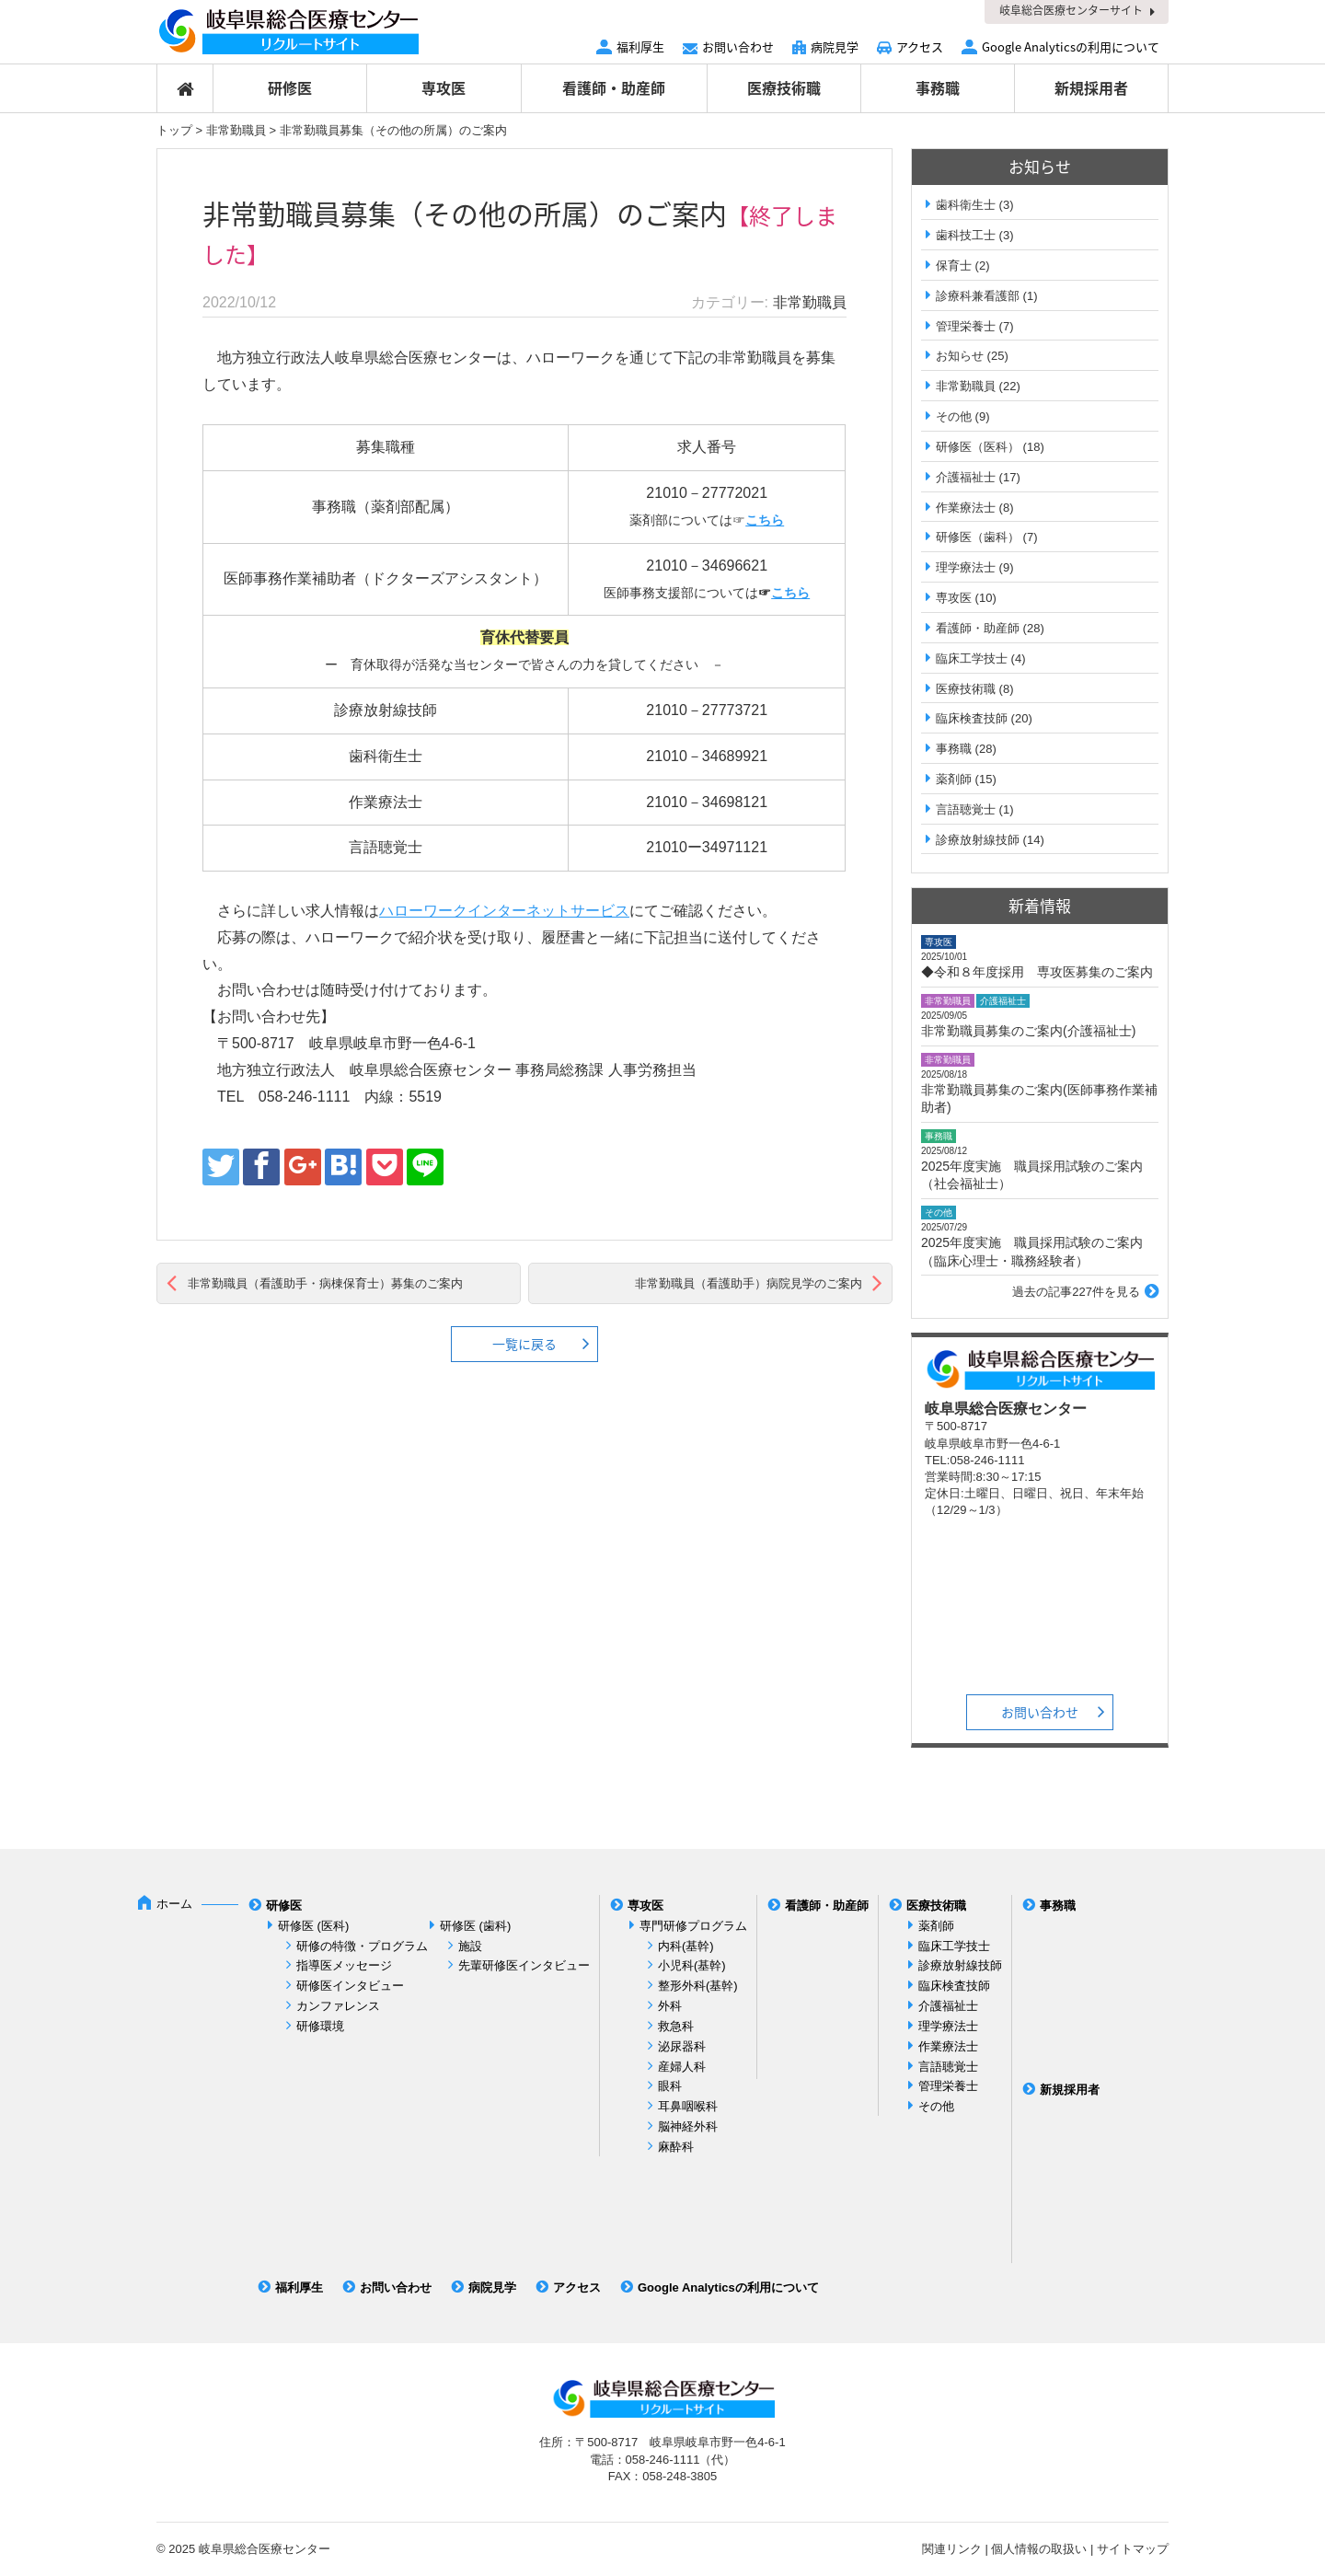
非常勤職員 (236, 130)
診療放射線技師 (978, 840)
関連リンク (952, 2549)
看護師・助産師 (613, 87)
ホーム (174, 1904)
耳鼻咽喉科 (688, 2106)
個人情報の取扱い (1039, 2549)
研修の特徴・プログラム (362, 1946)
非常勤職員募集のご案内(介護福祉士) (1028, 1030)
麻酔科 (676, 2147)
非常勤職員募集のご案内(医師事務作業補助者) (1039, 1098)
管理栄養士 (966, 326)
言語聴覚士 (966, 809)
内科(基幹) (686, 1946)
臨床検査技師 (972, 718)
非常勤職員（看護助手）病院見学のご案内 (748, 1283)
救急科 (676, 2026)
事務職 (938, 87)
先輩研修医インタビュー (524, 1965)
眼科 (670, 2086)
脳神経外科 (688, 2126)
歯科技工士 (966, 235)
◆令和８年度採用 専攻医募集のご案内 (1037, 972)
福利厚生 (640, 46)
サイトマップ (1133, 2549)
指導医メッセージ (344, 1965)
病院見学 (834, 46)
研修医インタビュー (350, 1986)
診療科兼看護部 (978, 296)
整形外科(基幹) (698, 1986)
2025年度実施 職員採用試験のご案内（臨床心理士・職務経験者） (1032, 1251)
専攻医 (443, 87)
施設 (470, 1946)
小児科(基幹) (692, 1965)
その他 (954, 416)
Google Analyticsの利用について (1070, 46)
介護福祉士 (966, 477)
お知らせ (960, 356)
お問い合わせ (738, 46)
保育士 (954, 265)
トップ (174, 130)
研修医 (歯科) (475, 1926)
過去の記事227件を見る (1076, 1292)
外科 (670, 2006)
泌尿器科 (682, 2046)
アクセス (919, 46)
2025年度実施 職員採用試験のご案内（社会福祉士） (1032, 1175)
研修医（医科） (978, 447)
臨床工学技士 (972, 658)
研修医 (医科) (313, 1926)
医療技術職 (784, 87)
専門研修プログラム (693, 1926)
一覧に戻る (524, 1343)
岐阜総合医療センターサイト (1071, 10)
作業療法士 (966, 507)
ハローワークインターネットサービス (504, 910)
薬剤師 (954, 779)
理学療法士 (966, 567)
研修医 (290, 87)
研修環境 (320, 2026)
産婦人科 (682, 2067)
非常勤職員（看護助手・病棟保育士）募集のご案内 (325, 1283)
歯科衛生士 (966, 205)
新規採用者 (1091, 87)
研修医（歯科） (978, 537)
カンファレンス (338, 2006)
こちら (764, 520)
